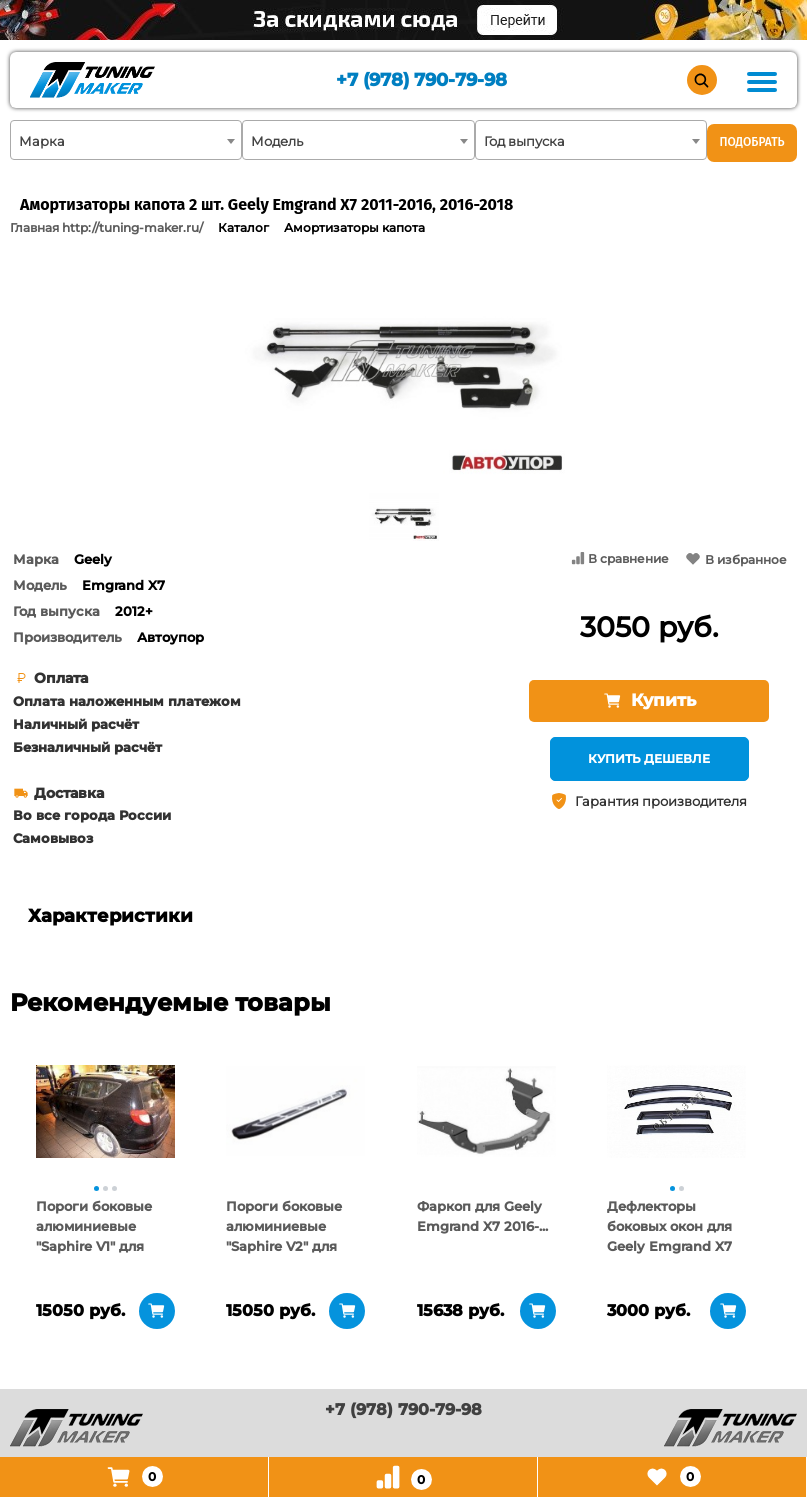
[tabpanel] (104, 1111)
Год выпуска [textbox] (524, 141)
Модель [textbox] (277, 141)
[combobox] (126, 140)
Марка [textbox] (42, 141)
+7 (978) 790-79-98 (421, 80)
